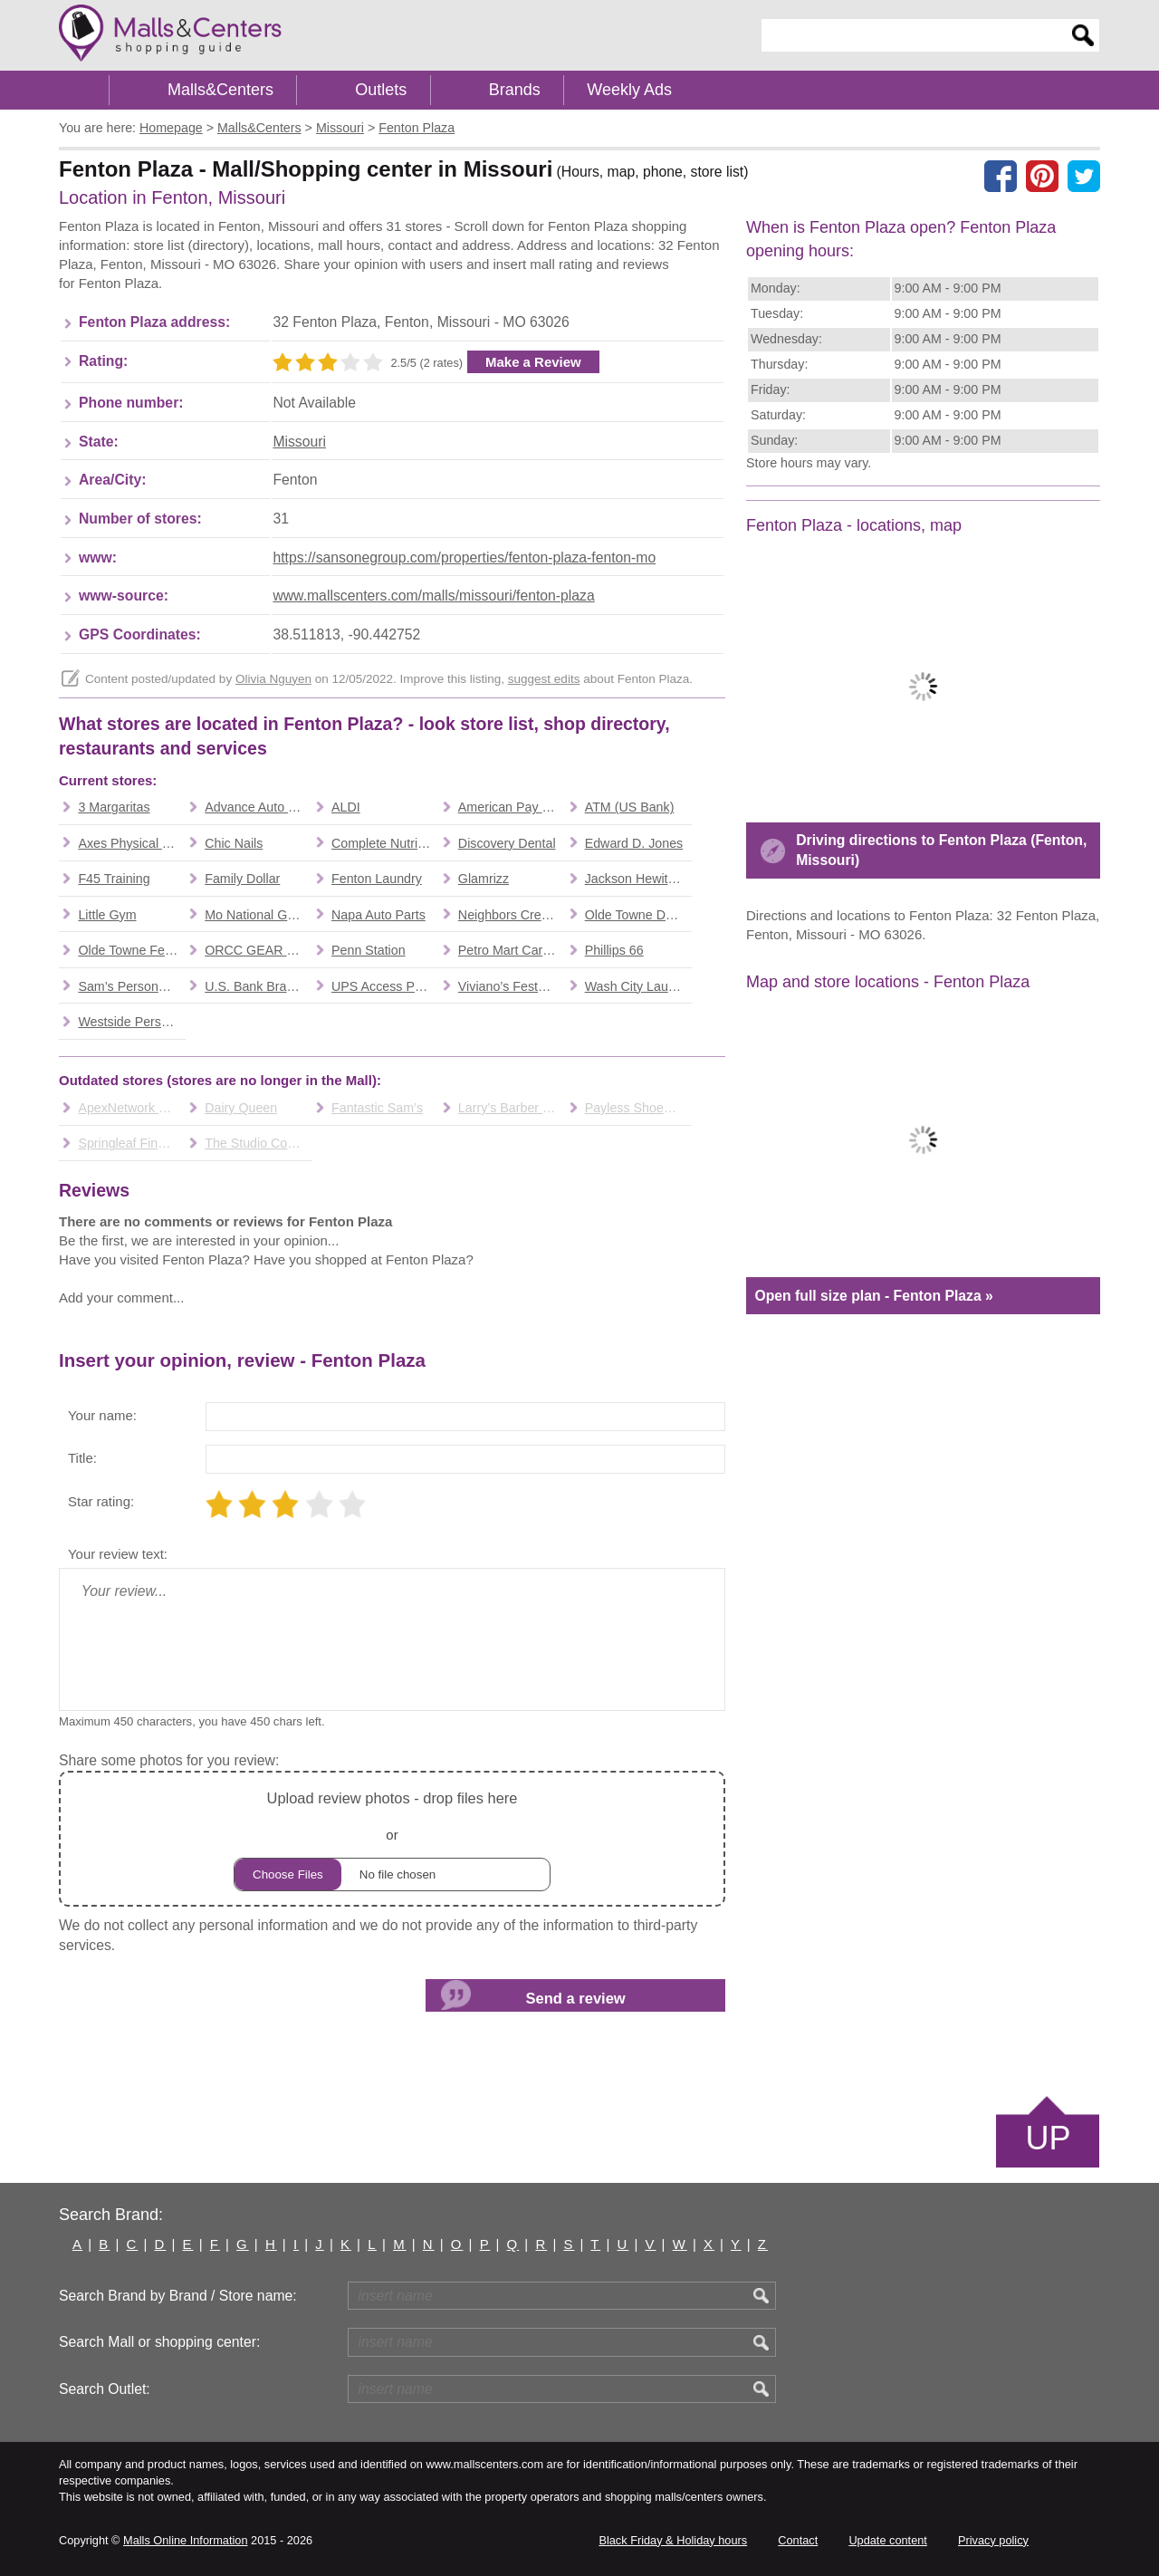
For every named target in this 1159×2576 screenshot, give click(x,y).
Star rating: (101, 1501)
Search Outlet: (104, 2389)
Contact (798, 2540)
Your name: (102, 1415)
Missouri (299, 441)
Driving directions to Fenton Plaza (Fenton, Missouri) (941, 850)
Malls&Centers (220, 90)
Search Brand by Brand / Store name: (178, 2295)
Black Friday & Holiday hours (673, 2540)
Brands (515, 90)
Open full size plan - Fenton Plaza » (873, 1295)
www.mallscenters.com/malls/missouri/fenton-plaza (433, 595)
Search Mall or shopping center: (159, 2342)
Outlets (381, 90)
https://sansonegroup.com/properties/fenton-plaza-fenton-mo (464, 557)
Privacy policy (993, 2540)
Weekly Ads (629, 90)
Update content (887, 2540)
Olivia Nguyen (273, 679)
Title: (82, 1458)
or (392, 1838)
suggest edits (544, 679)
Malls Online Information (185, 2540)
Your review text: (118, 1554)
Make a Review (533, 362)
